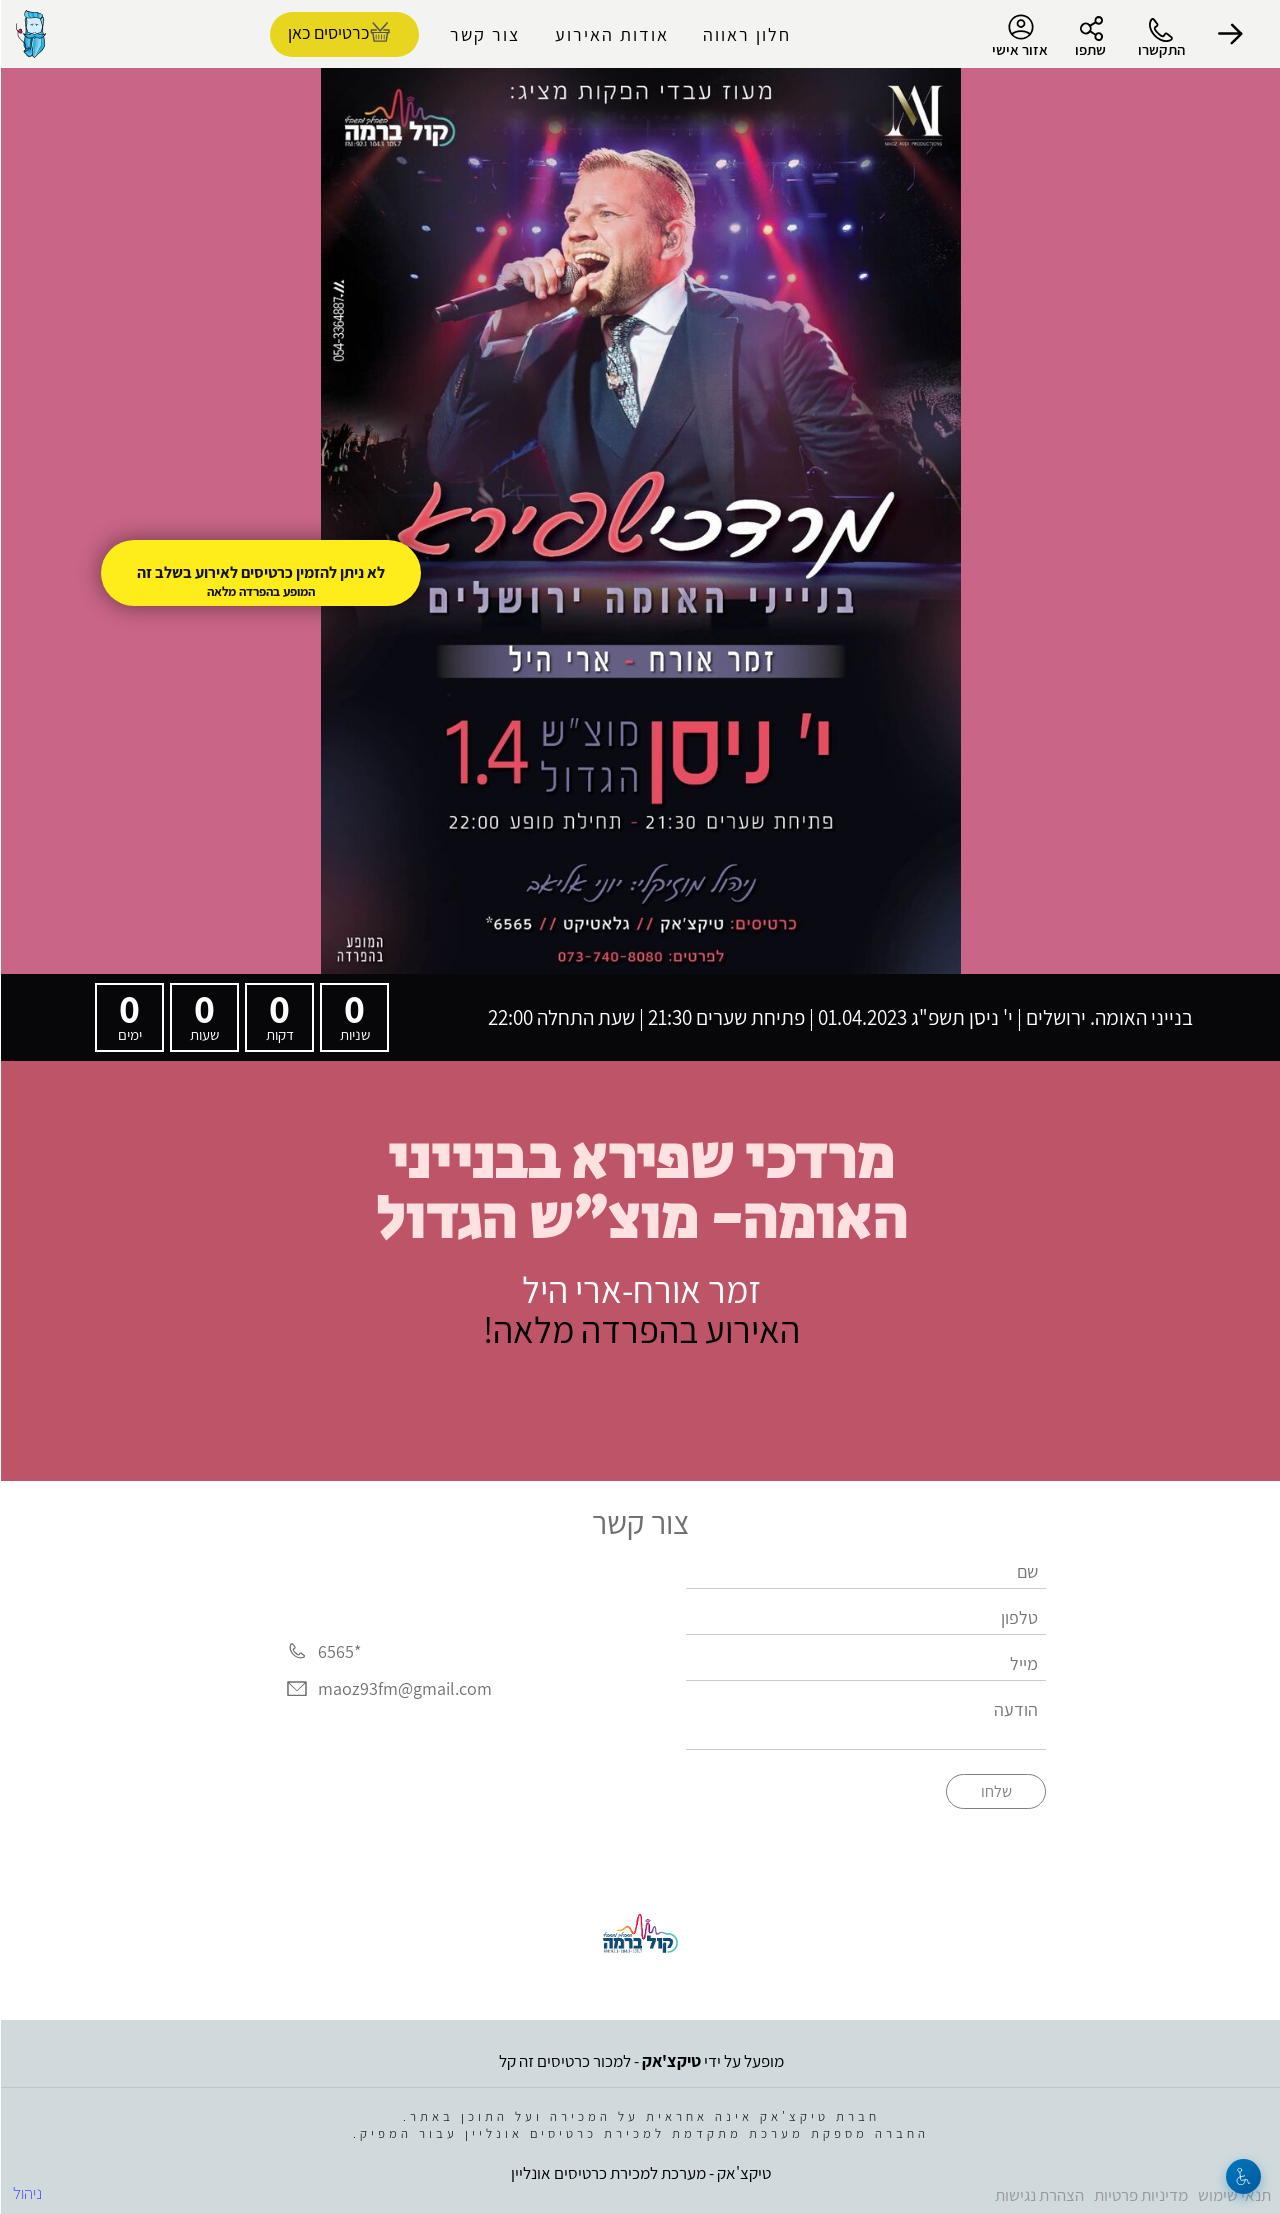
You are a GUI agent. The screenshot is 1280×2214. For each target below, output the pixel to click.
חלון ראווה (746, 34)
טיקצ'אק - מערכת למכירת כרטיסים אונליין (640, 2173)
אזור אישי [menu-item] (1019, 36)
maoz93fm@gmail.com (404, 1689)
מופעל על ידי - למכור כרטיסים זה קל (640, 2061)
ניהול (26, 2193)
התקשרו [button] (1160, 49)
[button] (1230, 34)
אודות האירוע (611, 34)
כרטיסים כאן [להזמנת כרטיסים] (327, 32)
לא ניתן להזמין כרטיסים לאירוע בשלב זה (260, 572)
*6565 (338, 1651)
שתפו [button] (1089, 49)
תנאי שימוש (1233, 2195)
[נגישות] (1242, 2176)
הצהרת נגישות (1038, 2195)
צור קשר (484, 34)
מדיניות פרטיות (1140, 2195)
